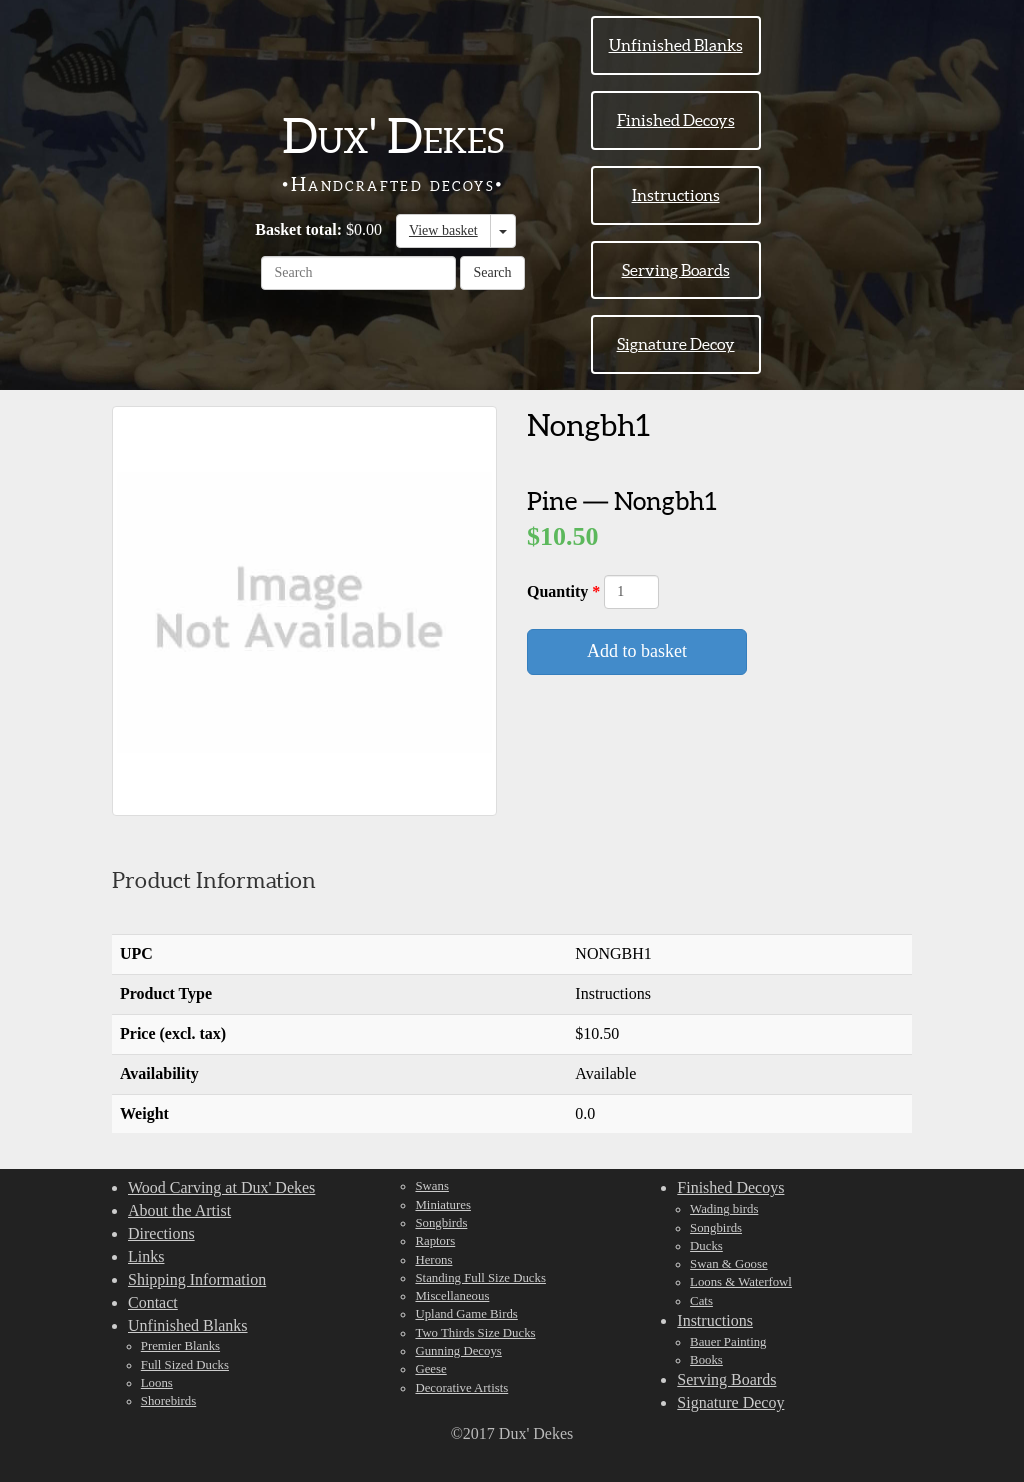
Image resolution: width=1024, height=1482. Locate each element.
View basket (443, 230)
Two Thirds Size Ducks (475, 1333)
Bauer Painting (728, 1342)
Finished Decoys (676, 120)
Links (146, 1256)
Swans (431, 1186)
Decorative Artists (461, 1388)
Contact (153, 1302)
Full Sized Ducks (185, 1365)
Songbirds (441, 1223)
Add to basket (637, 651)
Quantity (559, 591)
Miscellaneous (452, 1296)
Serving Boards (676, 270)
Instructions (676, 195)
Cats (701, 1301)
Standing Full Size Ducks (480, 1278)
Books (706, 1360)
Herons (433, 1260)
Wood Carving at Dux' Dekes (221, 1187)
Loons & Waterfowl (741, 1282)
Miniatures (442, 1205)
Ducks (706, 1246)
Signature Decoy (676, 344)
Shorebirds (168, 1401)
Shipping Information (197, 1279)
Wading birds (724, 1209)
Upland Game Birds (466, 1314)
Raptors (435, 1241)
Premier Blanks (180, 1346)
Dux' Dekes (393, 136)
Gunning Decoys (458, 1351)
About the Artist (179, 1210)
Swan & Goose (729, 1264)
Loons (157, 1383)
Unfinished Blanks (676, 45)
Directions (161, 1233)
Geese (430, 1369)
